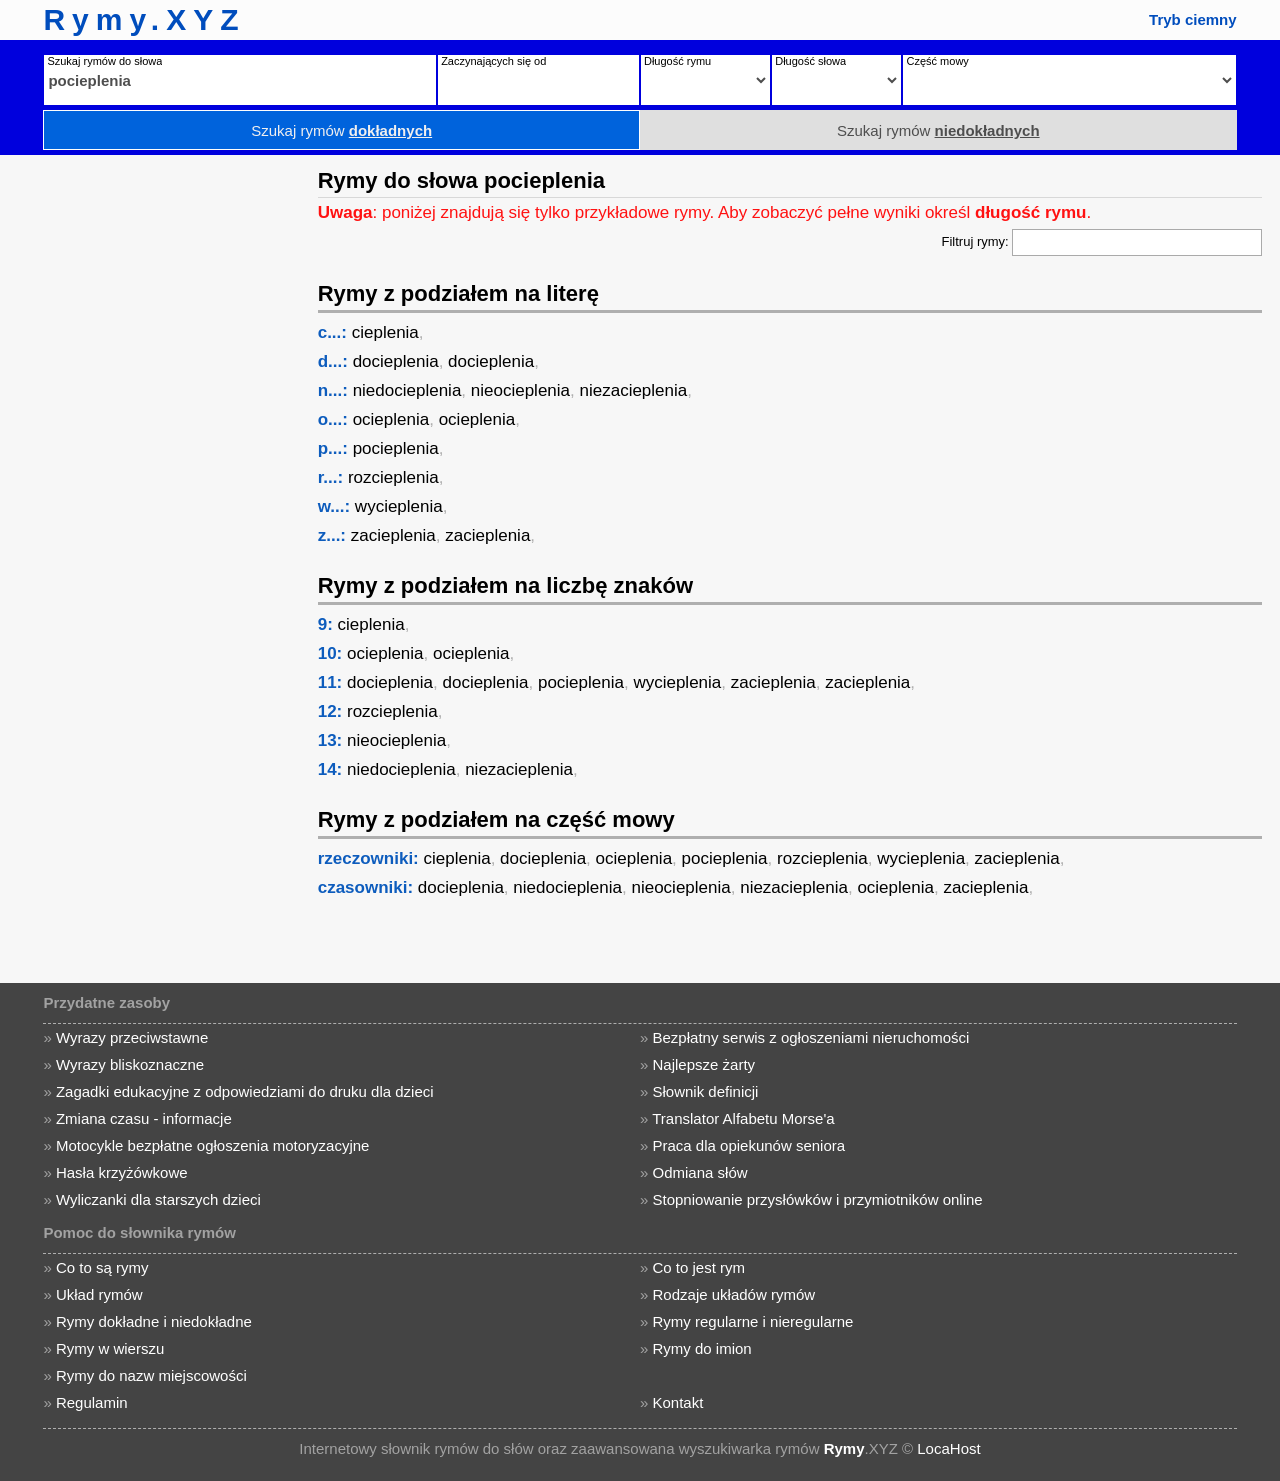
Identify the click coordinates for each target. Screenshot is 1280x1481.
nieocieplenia (520, 390)
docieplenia (396, 361)
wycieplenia (399, 506)
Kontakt (678, 1402)
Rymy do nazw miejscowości (151, 1375)
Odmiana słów (700, 1172)
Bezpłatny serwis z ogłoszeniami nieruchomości (811, 1037)
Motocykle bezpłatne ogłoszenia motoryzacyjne (213, 1145)
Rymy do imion (702, 1348)
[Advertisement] (155, 455)
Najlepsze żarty (704, 1064)
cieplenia (385, 332)
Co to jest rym (699, 1267)
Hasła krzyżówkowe (122, 1172)
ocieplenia (391, 419)
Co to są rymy (102, 1267)
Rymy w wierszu (110, 1348)
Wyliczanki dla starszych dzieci (158, 1199)
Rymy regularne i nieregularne (753, 1321)
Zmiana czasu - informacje (144, 1118)
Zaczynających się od (493, 61)
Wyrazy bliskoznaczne (130, 1064)
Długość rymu (677, 61)
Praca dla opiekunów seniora (749, 1145)
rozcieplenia (393, 477)
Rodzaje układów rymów (734, 1294)
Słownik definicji (706, 1091)
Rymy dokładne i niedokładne (154, 1321)
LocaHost (948, 1448)
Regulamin (92, 1402)
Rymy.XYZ (144, 19)
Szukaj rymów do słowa (104, 61)
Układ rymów (99, 1294)
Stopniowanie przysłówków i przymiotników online (818, 1199)
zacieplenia (393, 535)
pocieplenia (396, 448)
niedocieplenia (407, 390)
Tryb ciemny (1193, 19)
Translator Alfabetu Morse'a (743, 1118)
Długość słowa (810, 61)
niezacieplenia (634, 390)
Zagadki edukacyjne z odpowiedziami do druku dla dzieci (245, 1091)
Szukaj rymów (341, 130)
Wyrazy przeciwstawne (132, 1037)
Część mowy (937, 61)
